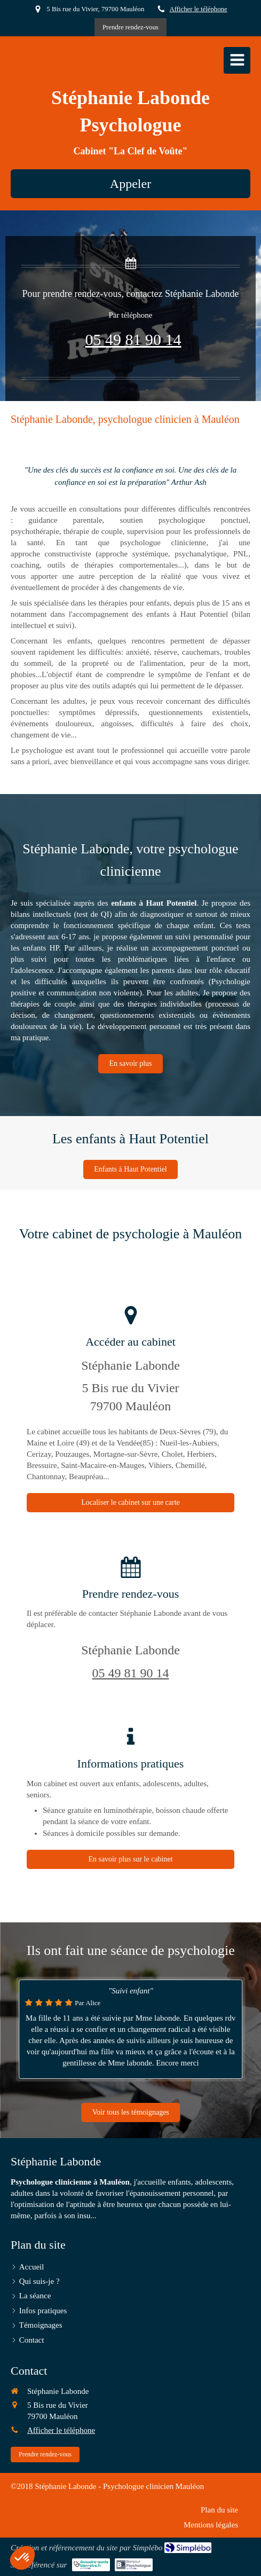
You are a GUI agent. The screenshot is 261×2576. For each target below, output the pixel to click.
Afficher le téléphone (198, 9)
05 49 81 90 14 (133, 339)
